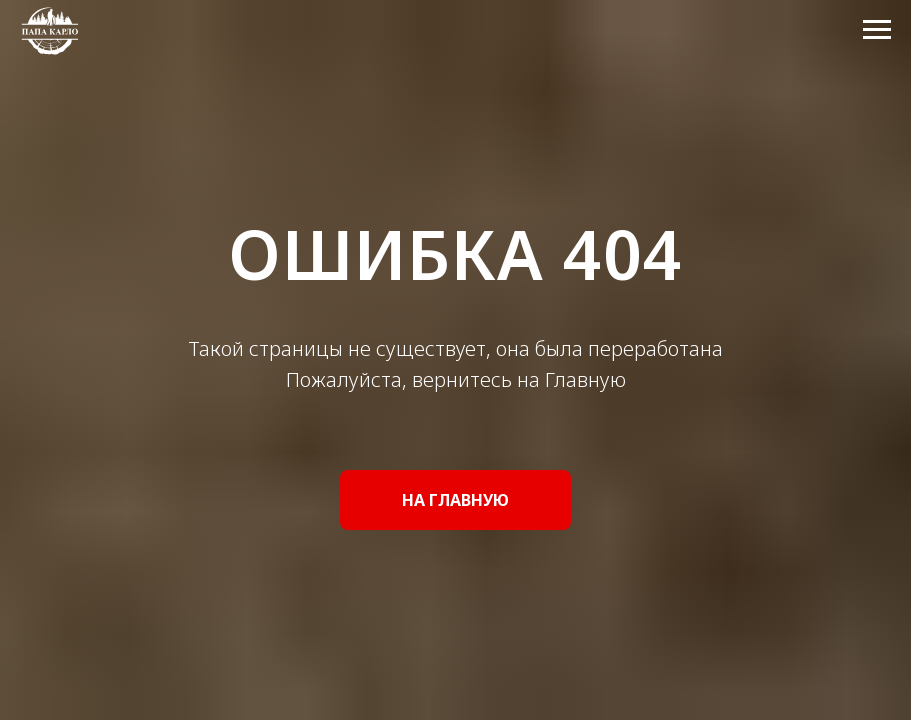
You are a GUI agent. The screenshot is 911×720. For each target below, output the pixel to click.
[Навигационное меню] (877, 30)
